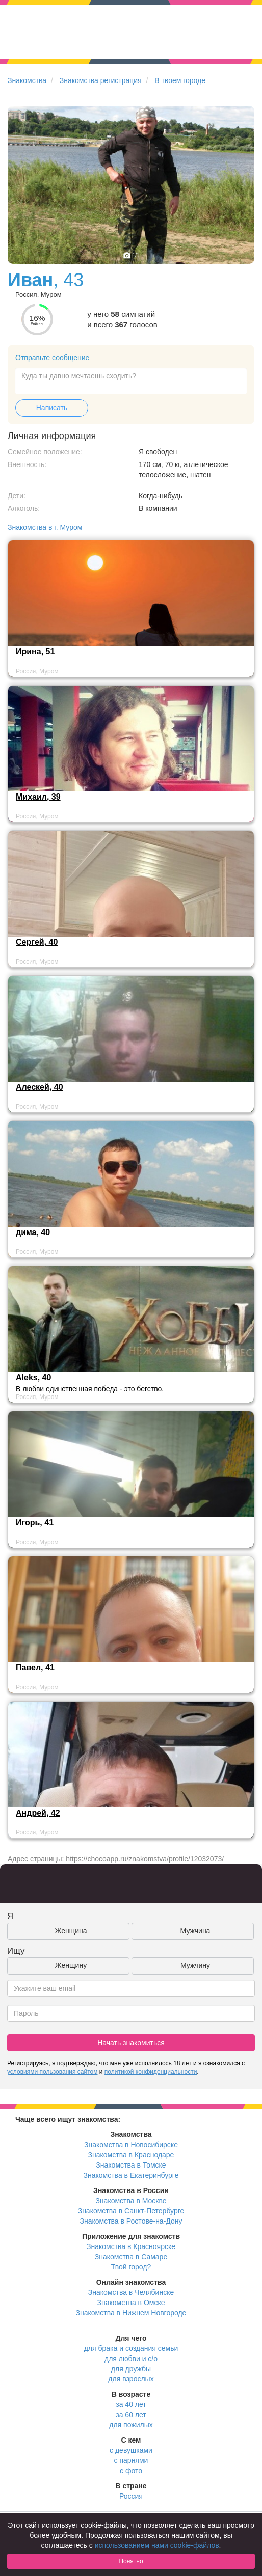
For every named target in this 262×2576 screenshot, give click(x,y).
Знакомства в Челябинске (131, 2292)
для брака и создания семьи (131, 2348)
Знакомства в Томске (131, 2165)
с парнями (131, 2460)
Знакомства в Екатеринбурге (131, 2175)
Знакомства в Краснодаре (131, 2155)
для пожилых (130, 2425)
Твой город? (131, 2267)
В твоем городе (179, 80)
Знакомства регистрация (101, 80)
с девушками (131, 2450)
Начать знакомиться (131, 2043)
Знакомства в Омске (131, 2302)
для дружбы (131, 2369)
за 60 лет (131, 2414)
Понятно (131, 2561)
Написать (51, 408)
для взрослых (130, 2379)
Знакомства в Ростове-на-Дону (131, 2221)
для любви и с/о (131, 2358)
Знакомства (27, 80)
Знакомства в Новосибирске (131, 2145)
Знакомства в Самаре (131, 2257)
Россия (131, 2496)
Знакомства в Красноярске (131, 2246)
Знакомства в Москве (130, 2201)
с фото (131, 2471)
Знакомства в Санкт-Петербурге (131, 2211)
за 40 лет (131, 2404)
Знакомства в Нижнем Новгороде (131, 2313)
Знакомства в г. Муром (45, 527)
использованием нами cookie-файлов (157, 2545)
